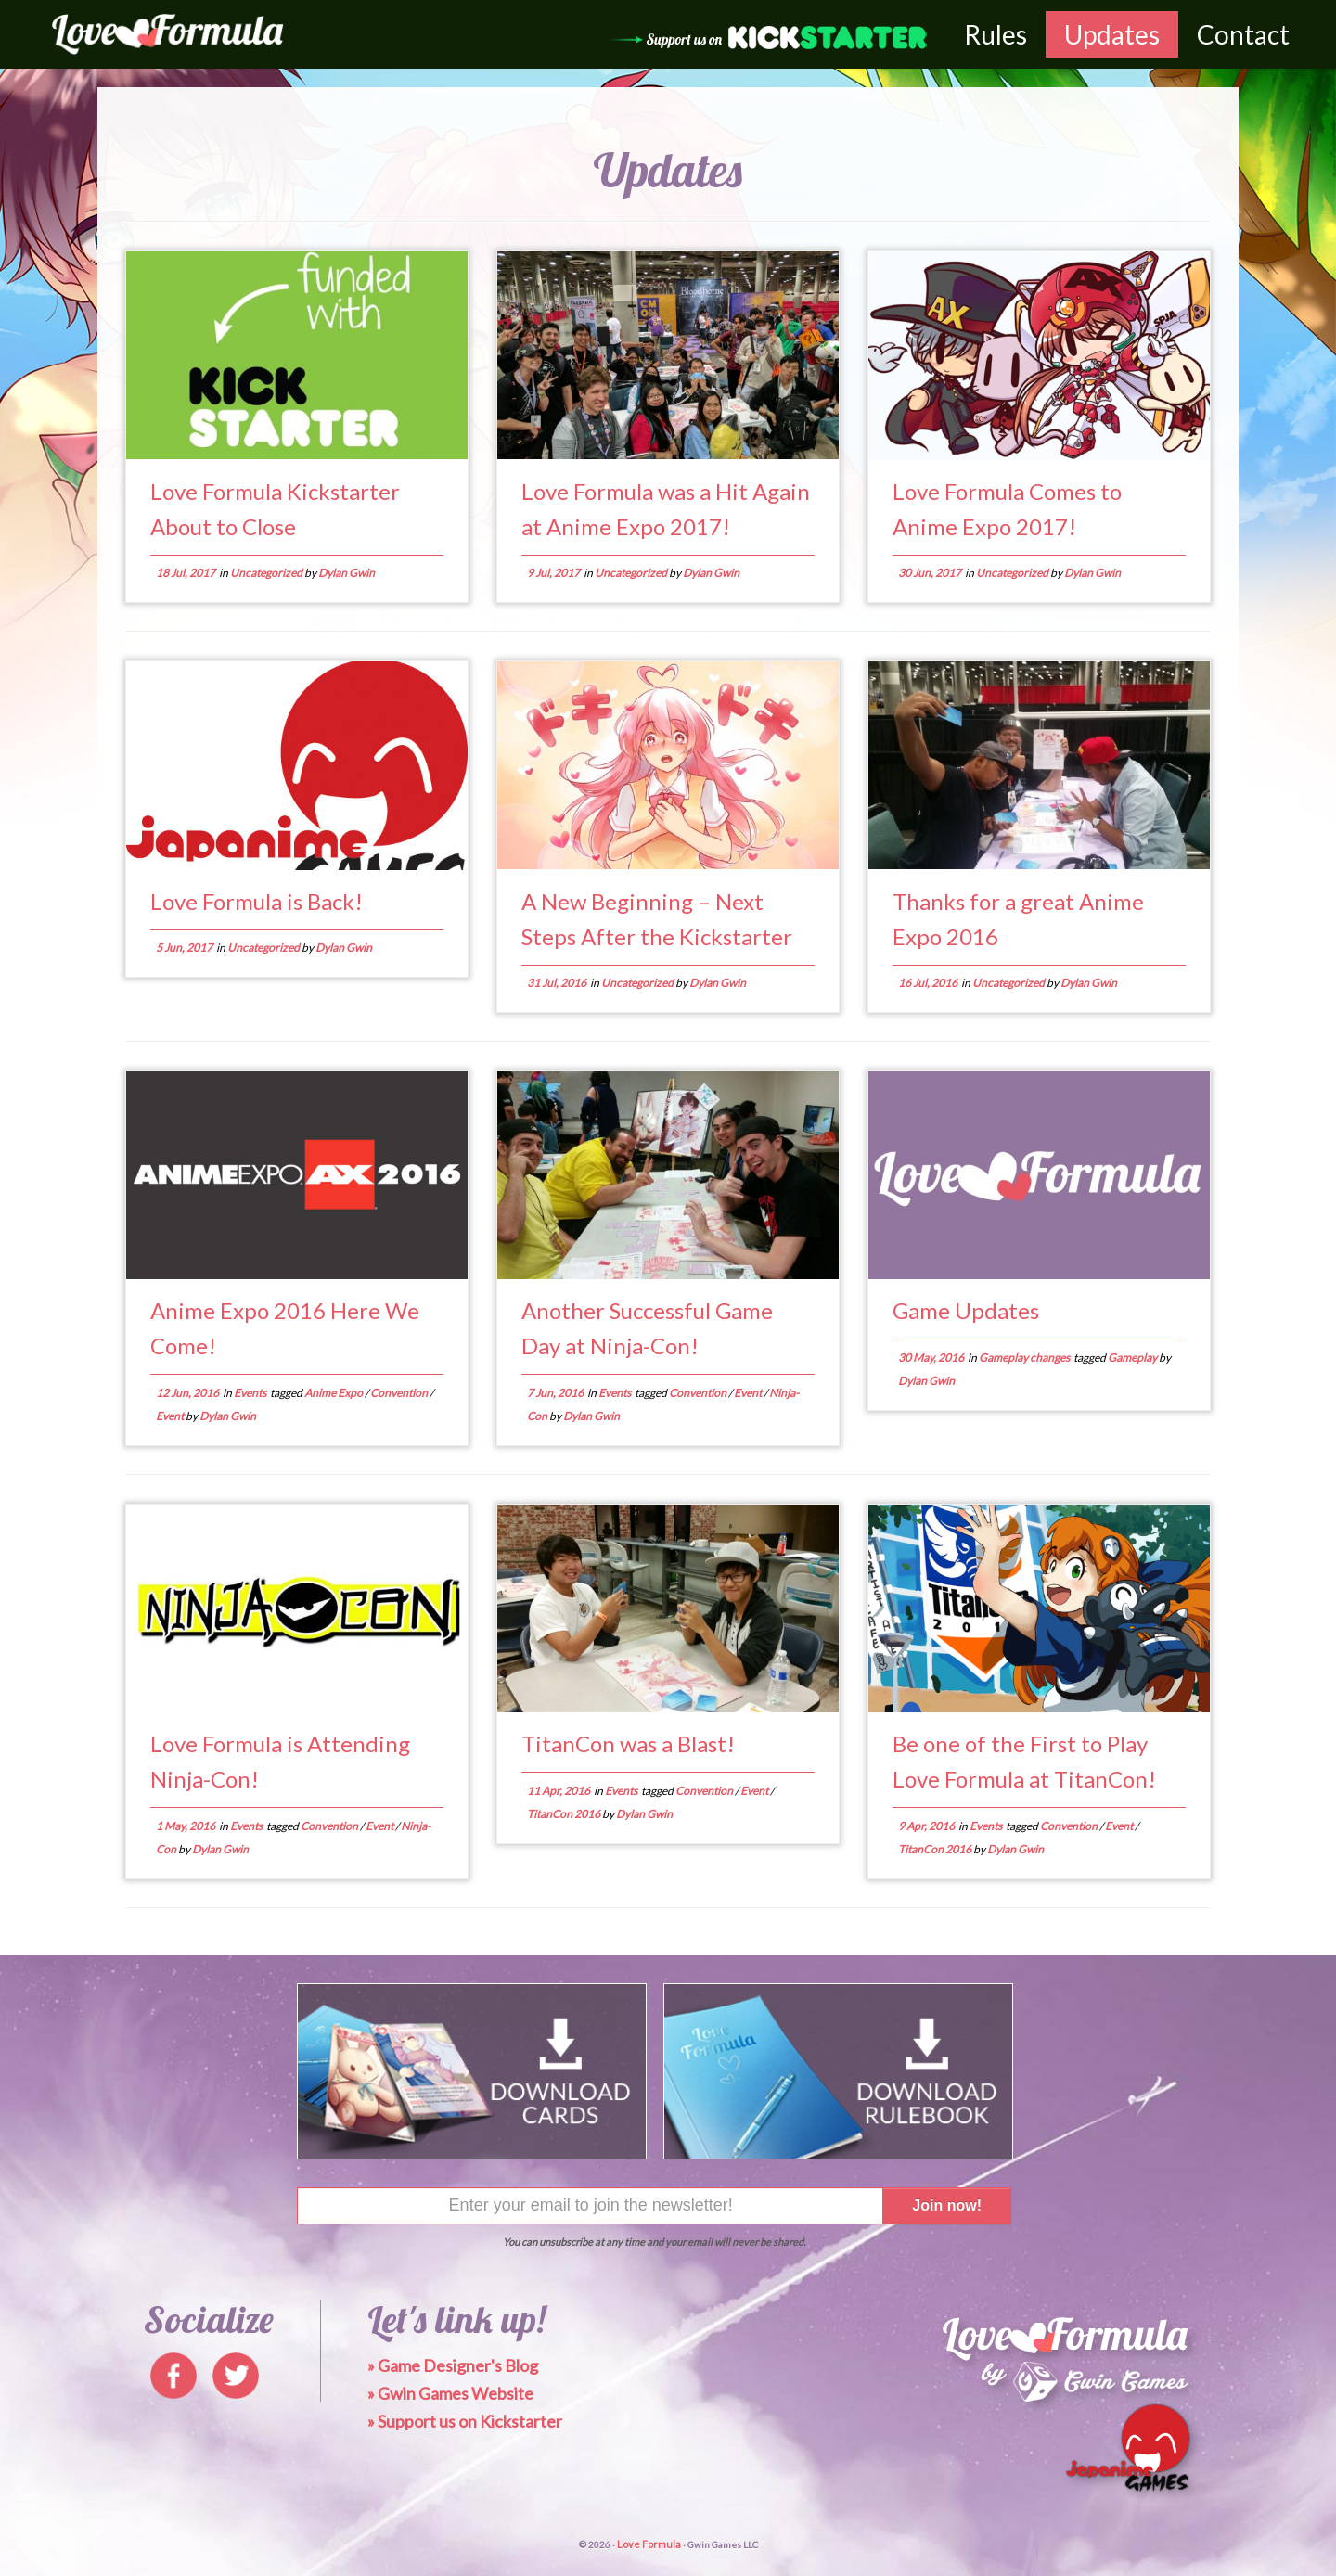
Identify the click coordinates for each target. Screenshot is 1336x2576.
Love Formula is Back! (256, 901)
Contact (1243, 34)
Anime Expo (334, 1393)
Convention (400, 1393)
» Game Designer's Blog (452, 2365)
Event (171, 1416)
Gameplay (1133, 1358)
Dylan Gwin (346, 573)
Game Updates (966, 1310)
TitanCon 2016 (564, 1814)
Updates (1112, 34)
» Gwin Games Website (450, 2393)
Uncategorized (267, 573)
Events (251, 1393)
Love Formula (649, 2544)
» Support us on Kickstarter (464, 2421)
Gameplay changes (1025, 1358)
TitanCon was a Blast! (628, 1743)
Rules (995, 34)
